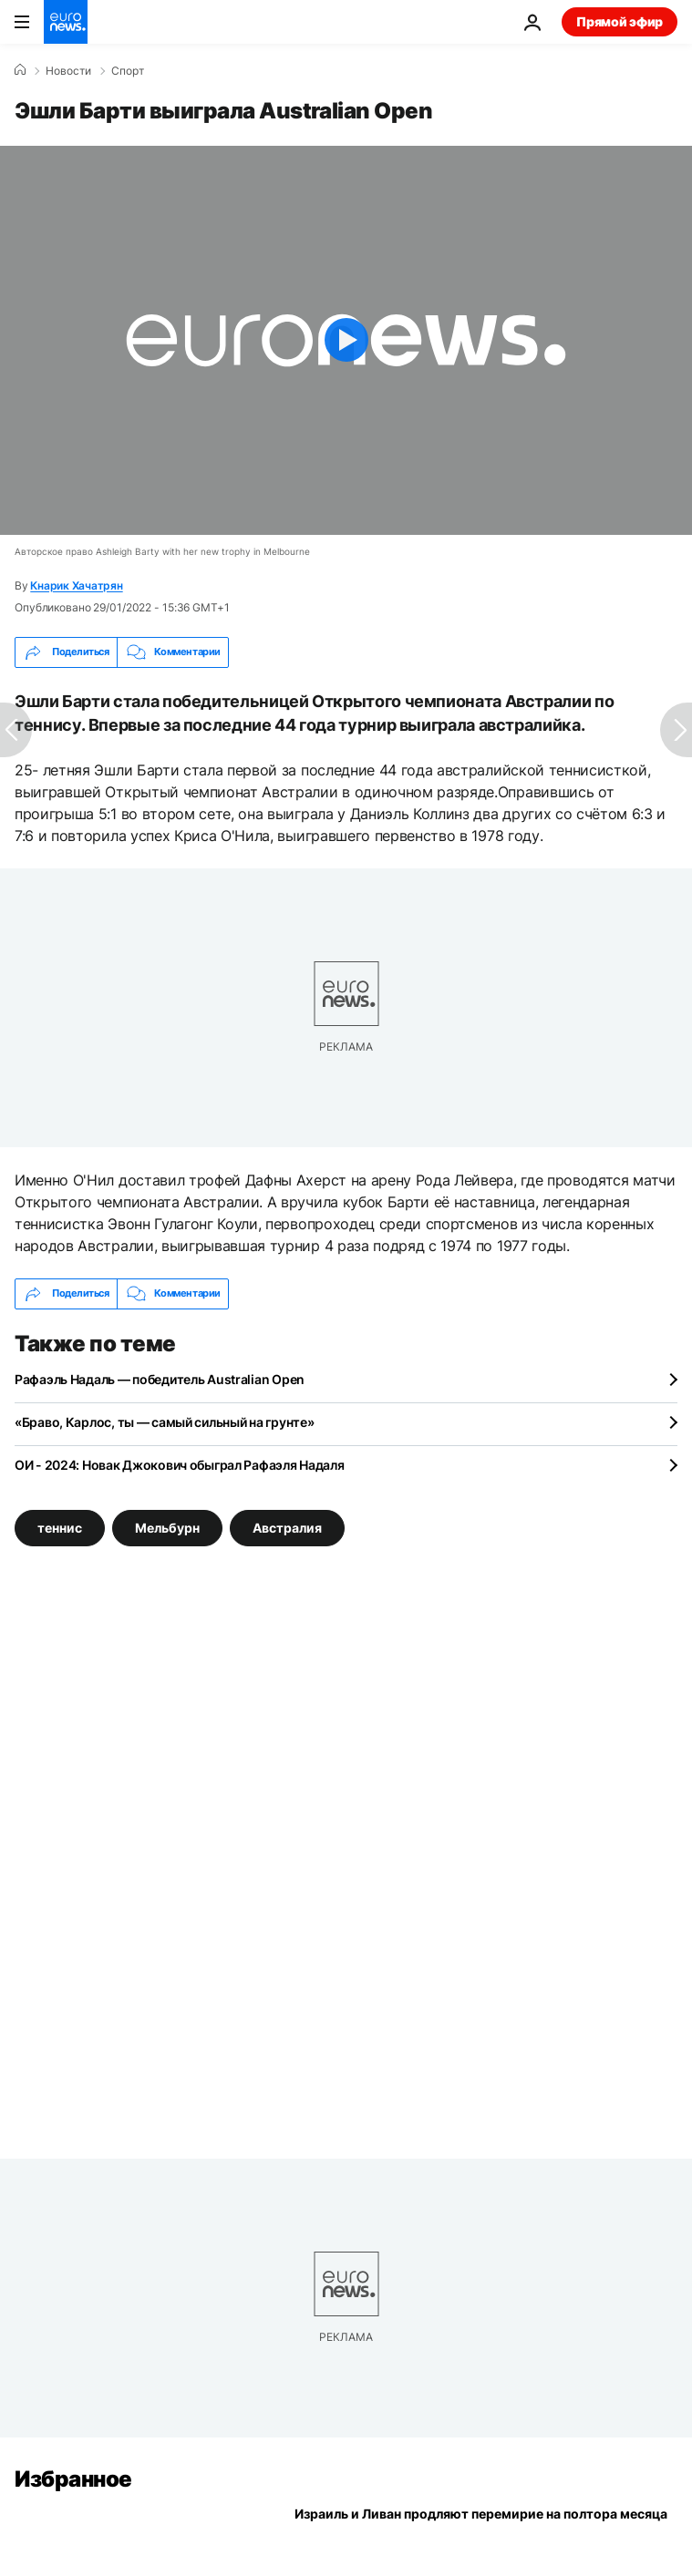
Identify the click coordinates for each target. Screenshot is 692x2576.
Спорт (127, 71)
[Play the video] (346, 340)
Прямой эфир (619, 21)
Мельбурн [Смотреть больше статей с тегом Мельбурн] (167, 1527)
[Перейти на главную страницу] (66, 22)
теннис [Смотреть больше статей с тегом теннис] (59, 1527)
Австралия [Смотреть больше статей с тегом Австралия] (287, 1527)
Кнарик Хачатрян (76, 585)
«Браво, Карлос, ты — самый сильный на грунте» (164, 1422)
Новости (68, 71)
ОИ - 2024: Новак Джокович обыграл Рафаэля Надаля (180, 1465)
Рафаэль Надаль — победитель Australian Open (160, 1379)
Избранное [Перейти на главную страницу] (73, 2479)
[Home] (20, 70)
